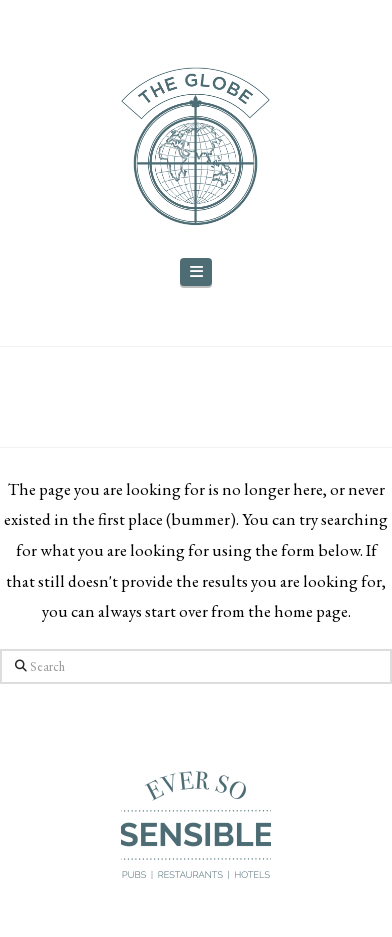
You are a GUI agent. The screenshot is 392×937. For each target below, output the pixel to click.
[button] (196, 272)
